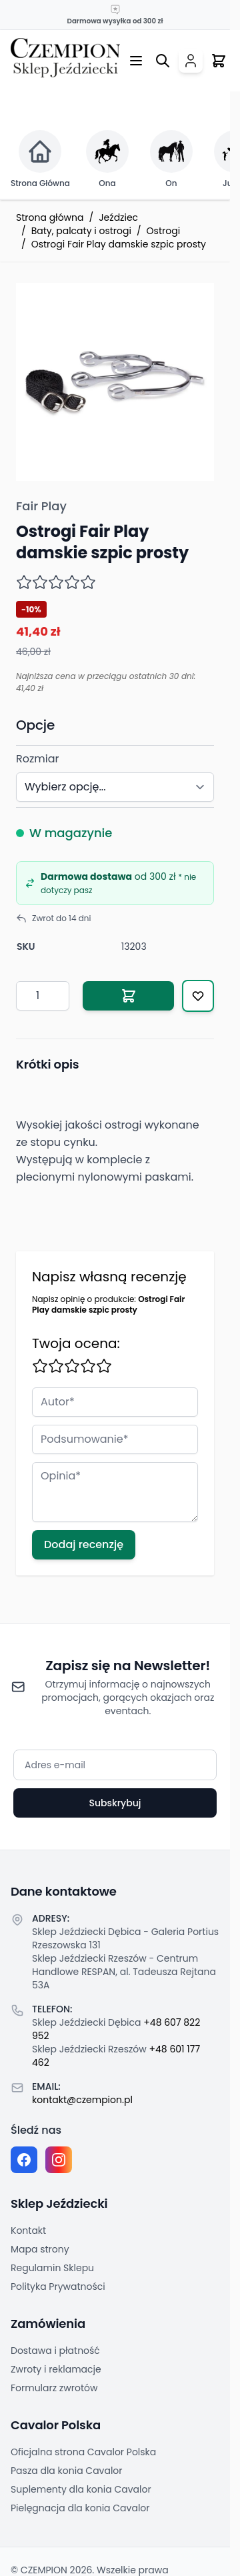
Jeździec (118, 217)
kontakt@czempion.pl (82, 2099)
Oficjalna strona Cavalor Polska (83, 2452)
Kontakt (28, 2230)
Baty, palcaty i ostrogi (81, 230)
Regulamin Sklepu (52, 2268)
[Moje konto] (191, 61)
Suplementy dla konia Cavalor (81, 2489)
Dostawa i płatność (55, 2350)
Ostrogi (164, 230)
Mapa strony (40, 2249)
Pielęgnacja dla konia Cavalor (80, 2508)
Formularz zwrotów (54, 2388)
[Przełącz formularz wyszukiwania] (162, 60)
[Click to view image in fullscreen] (115, 382)
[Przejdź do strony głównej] (65, 58)
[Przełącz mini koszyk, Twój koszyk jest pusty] (218, 60)
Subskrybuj (115, 1803)
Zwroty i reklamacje (56, 2369)
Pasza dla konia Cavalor (67, 2470)
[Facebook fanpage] (24, 2159)
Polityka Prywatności (58, 2286)
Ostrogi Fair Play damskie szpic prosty (118, 244)
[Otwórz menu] (136, 60)
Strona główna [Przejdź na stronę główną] (50, 217)
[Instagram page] (58, 2159)
